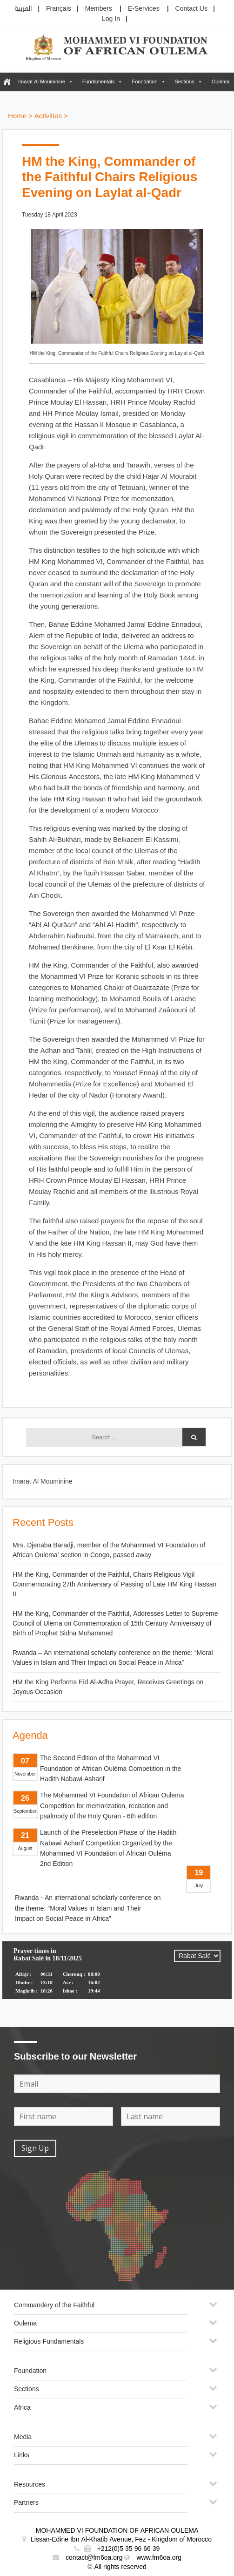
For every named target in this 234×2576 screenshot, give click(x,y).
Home (17, 116)
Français (58, 8)
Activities (48, 116)
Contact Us (191, 8)
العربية (23, 8)
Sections (184, 81)
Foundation (144, 81)
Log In (111, 18)
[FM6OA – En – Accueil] (6, 82)
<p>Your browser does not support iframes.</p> (117, 1976)
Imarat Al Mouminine (41, 81)
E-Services (144, 8)
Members (98, 8)
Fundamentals (98, 81)
